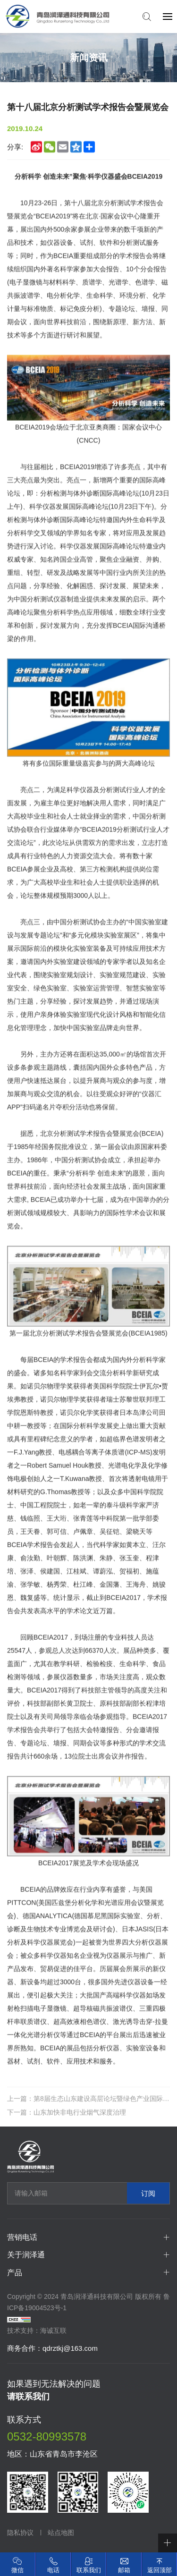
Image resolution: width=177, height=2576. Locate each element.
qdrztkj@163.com (70, 2348)
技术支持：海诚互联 (37, 2330)
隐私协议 (20, 2532)
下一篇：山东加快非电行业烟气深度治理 (66, 2122)
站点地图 (61, 2532)
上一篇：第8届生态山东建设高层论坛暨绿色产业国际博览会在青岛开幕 (88, 2108)
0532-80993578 (46, 2436)
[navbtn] (167, 16)
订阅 (148, 2193)
